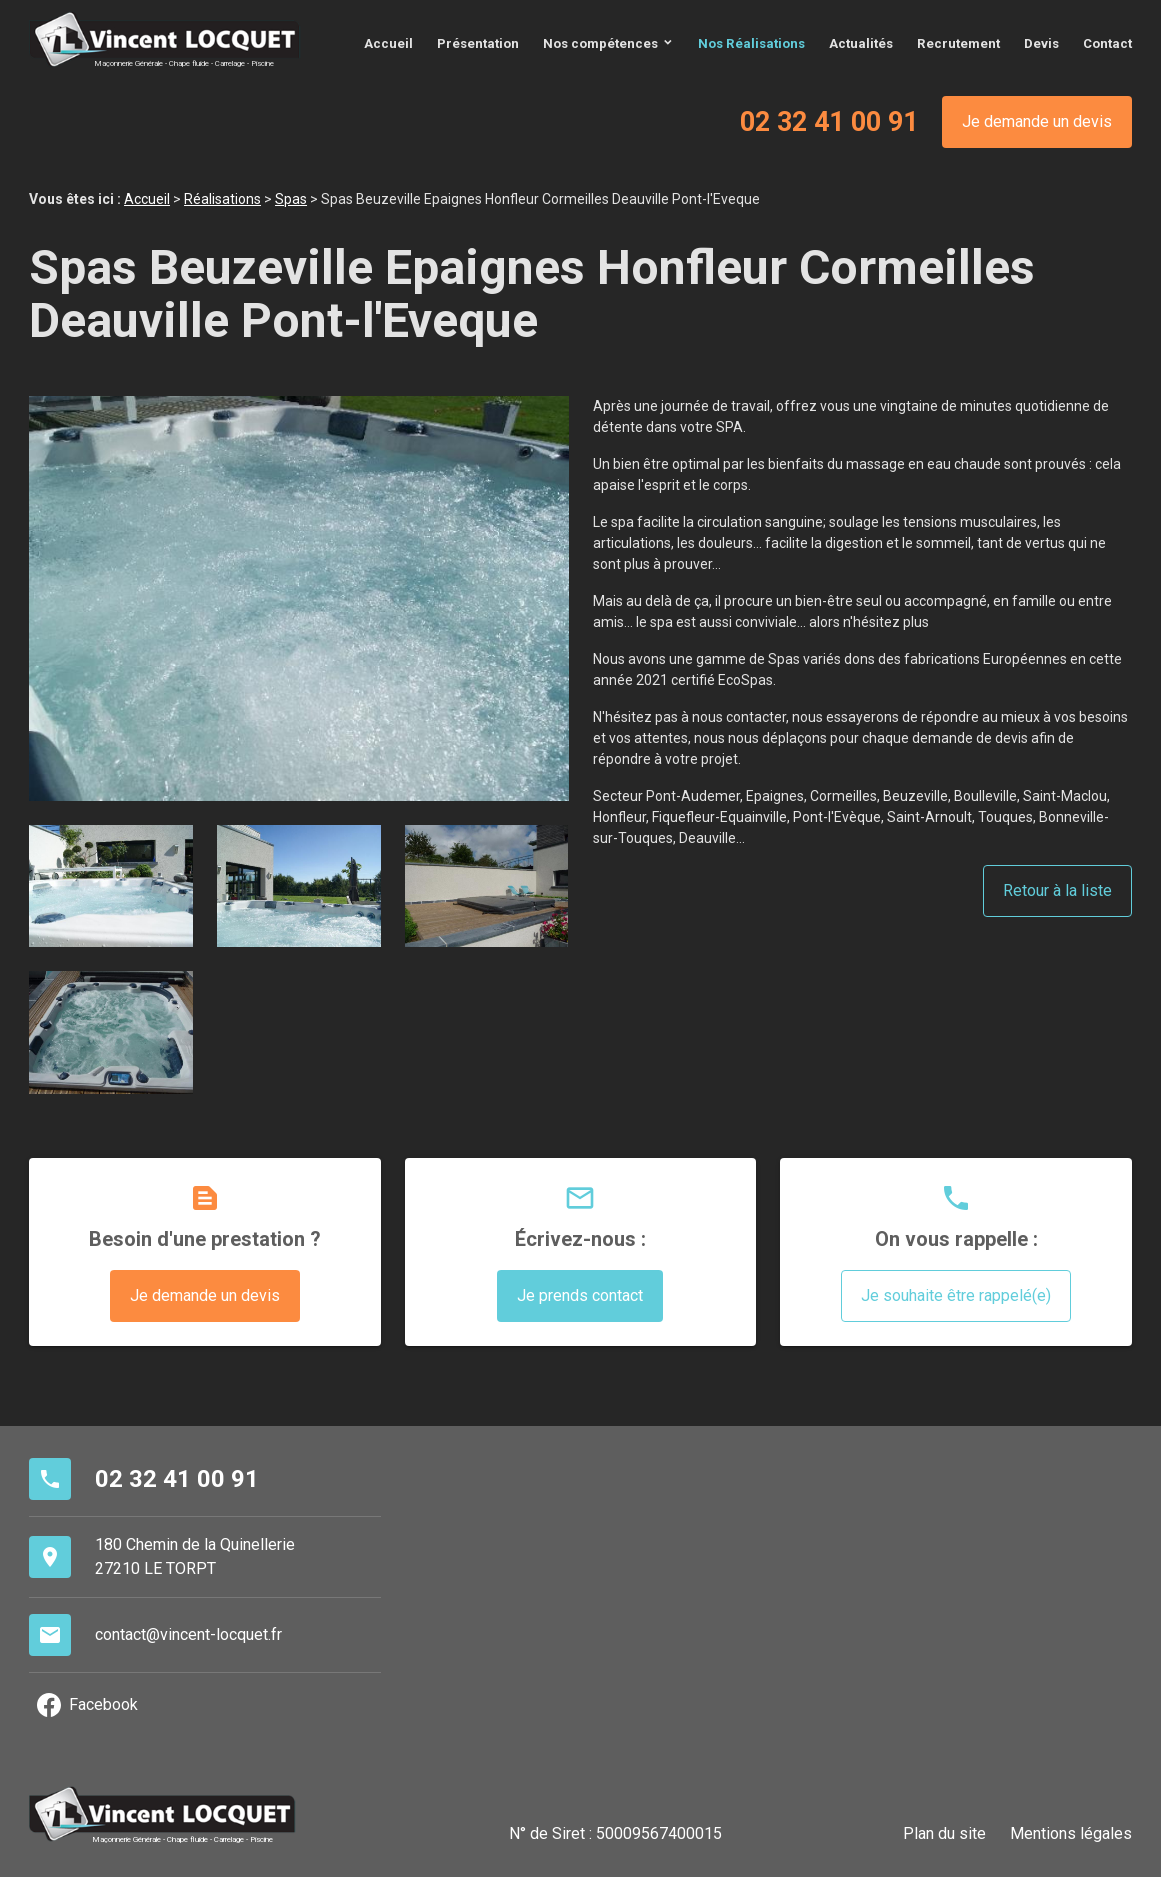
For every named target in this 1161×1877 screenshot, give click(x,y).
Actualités (861, 42)
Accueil (388, 42)
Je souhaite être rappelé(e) (956, 1294)
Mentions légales (1071, 1832)
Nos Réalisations (751, 42)
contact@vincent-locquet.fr (188, 1633)
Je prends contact (580, 1294)
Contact (1107, 42)
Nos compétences (600, 42)
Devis (1041, 42)
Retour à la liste (1057, 889)
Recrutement (958, 42)
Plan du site (944, 1832)
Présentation (478, 42)
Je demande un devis (1037, 120)
